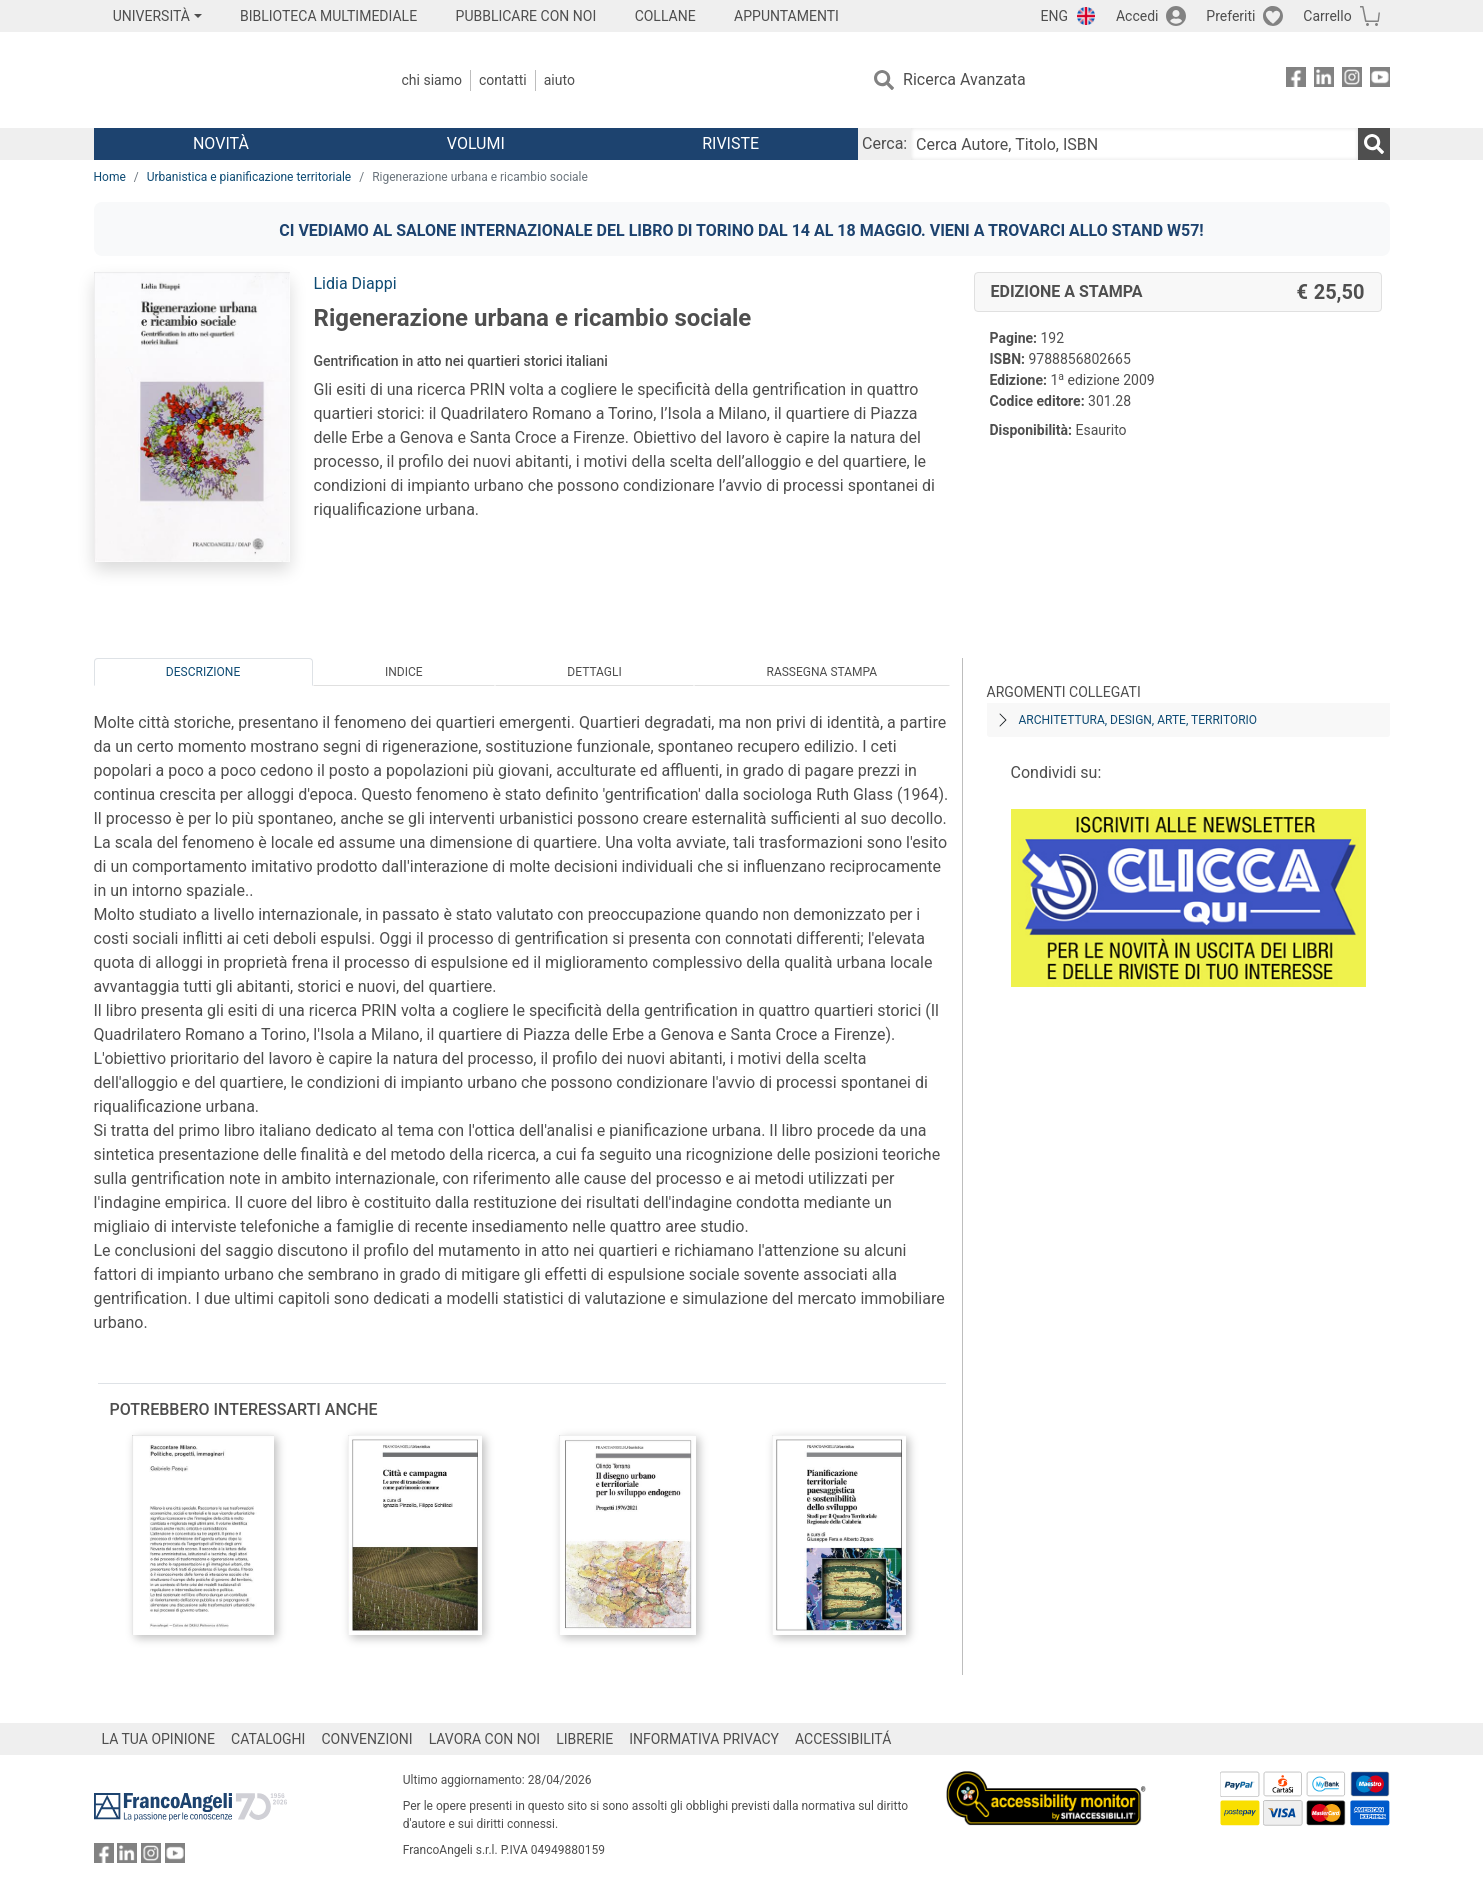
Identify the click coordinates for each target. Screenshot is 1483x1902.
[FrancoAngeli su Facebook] (1296, 80)
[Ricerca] (1374, 144)
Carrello (1327, 16)
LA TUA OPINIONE (159, 1739)
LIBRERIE (584, 1739)
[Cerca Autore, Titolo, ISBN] (1134, 144)
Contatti (503, 80)
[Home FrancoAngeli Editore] (226, 80)
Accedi (1137, 16)
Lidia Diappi (355, 283)
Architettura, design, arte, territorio (1138, 720)
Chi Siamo (432, 80)
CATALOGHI (268, 1739)
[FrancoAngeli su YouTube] (1380, 80)
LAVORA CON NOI (485, 1739)
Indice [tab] (404, 672)
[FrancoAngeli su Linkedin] (1324, 80)
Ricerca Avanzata (964, 79)
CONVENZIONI (366, 1739)
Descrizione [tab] (203, 672)
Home (110, 177)
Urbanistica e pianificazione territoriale (249, 177)
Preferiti (1230, 16)
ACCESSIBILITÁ (843, 1739)
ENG (1054, 16)
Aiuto (559, 80)
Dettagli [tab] (594, 672)
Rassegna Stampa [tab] (821, 672)
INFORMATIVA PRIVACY (704, 1739)
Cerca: (884, 143)
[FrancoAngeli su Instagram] (1352, 80)
